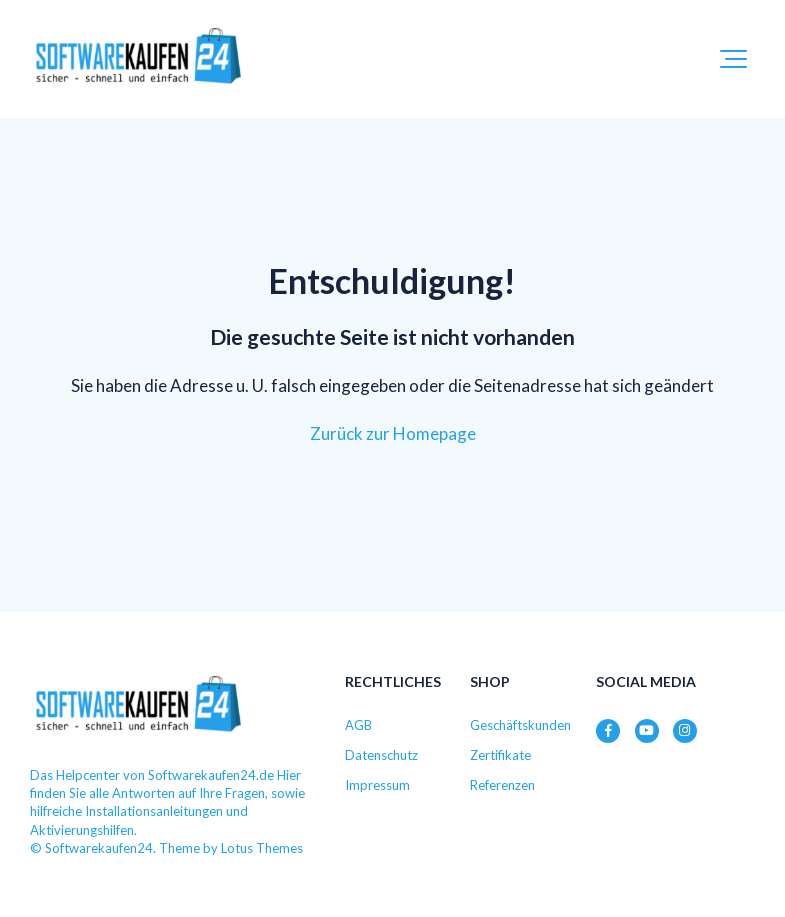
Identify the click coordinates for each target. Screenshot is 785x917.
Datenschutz (381, 755)
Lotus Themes (262, 848)
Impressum (377, 785)
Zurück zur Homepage (393, 433)
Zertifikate (500, 755)
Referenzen (502, 785)
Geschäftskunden (520, 725)
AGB (358, 725)
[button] (733, 59)
